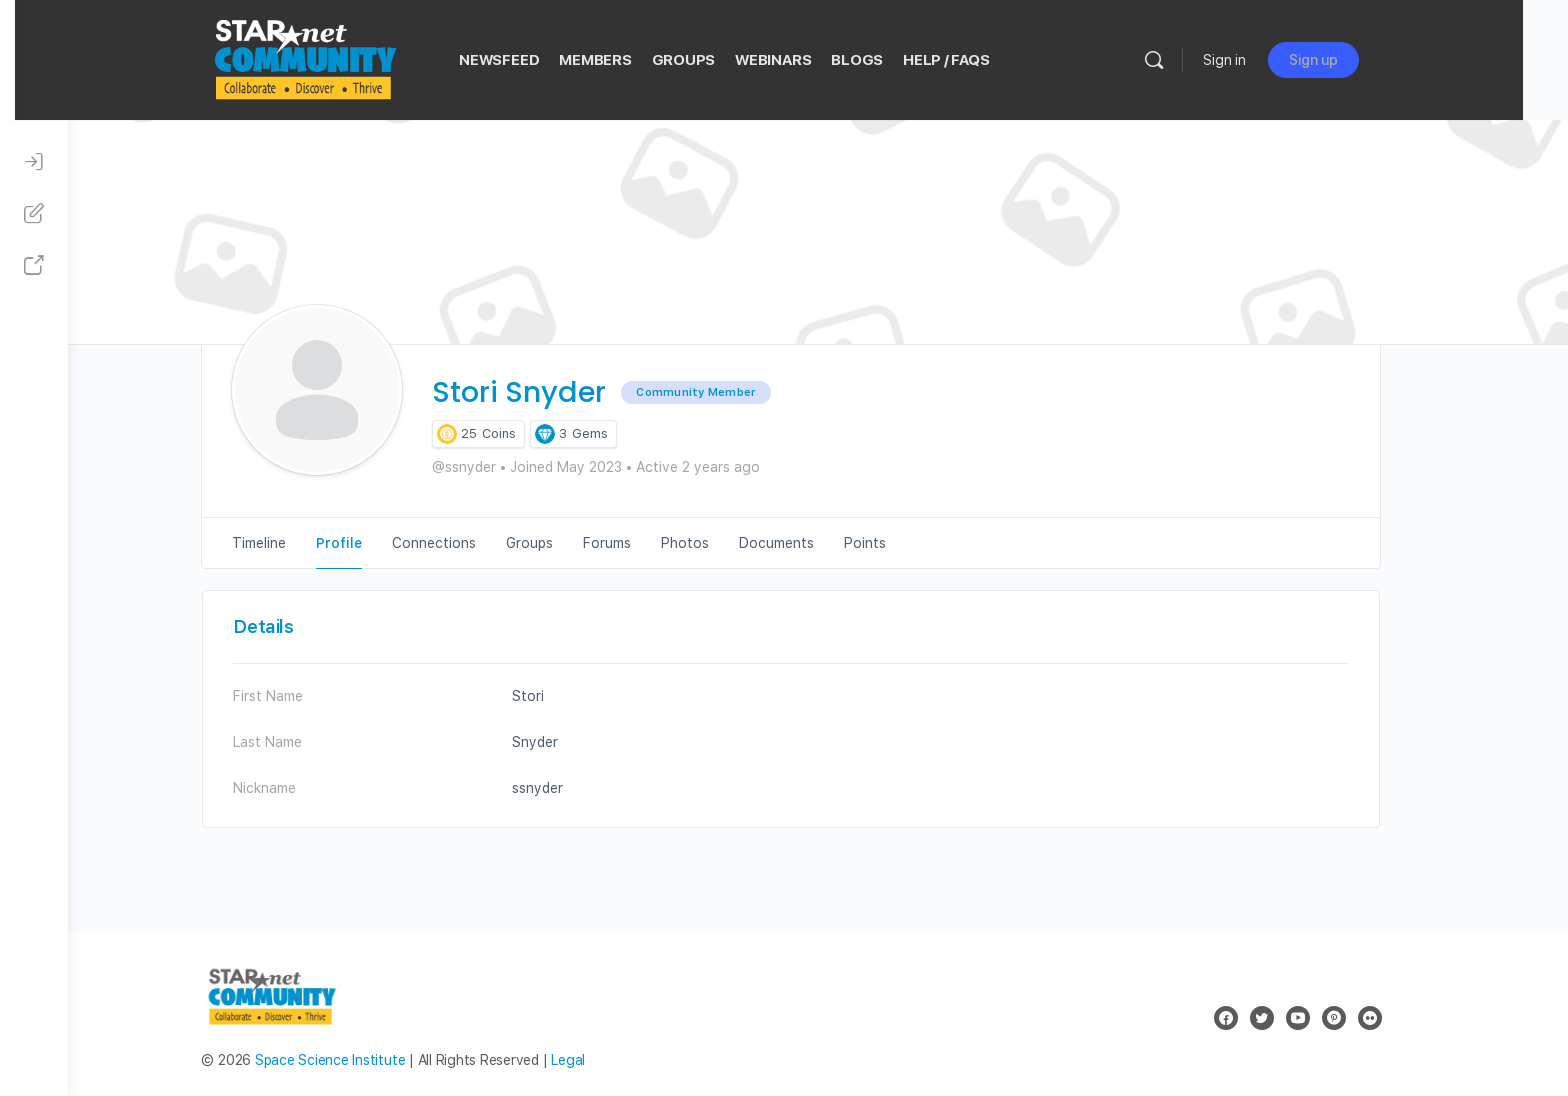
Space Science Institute (356, 1060)
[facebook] (1252, 1018)
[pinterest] (1360, 1018)
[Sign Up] (34, 214)
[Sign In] (34, 162)
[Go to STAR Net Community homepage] (353, 57)
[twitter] (1288, 1018)
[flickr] (1396, 1018)
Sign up (1362, 60)
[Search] (1203, 60)
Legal (595, 1060)
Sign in (1273, 60)
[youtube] (1324, 1018)
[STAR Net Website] (34, 266)
